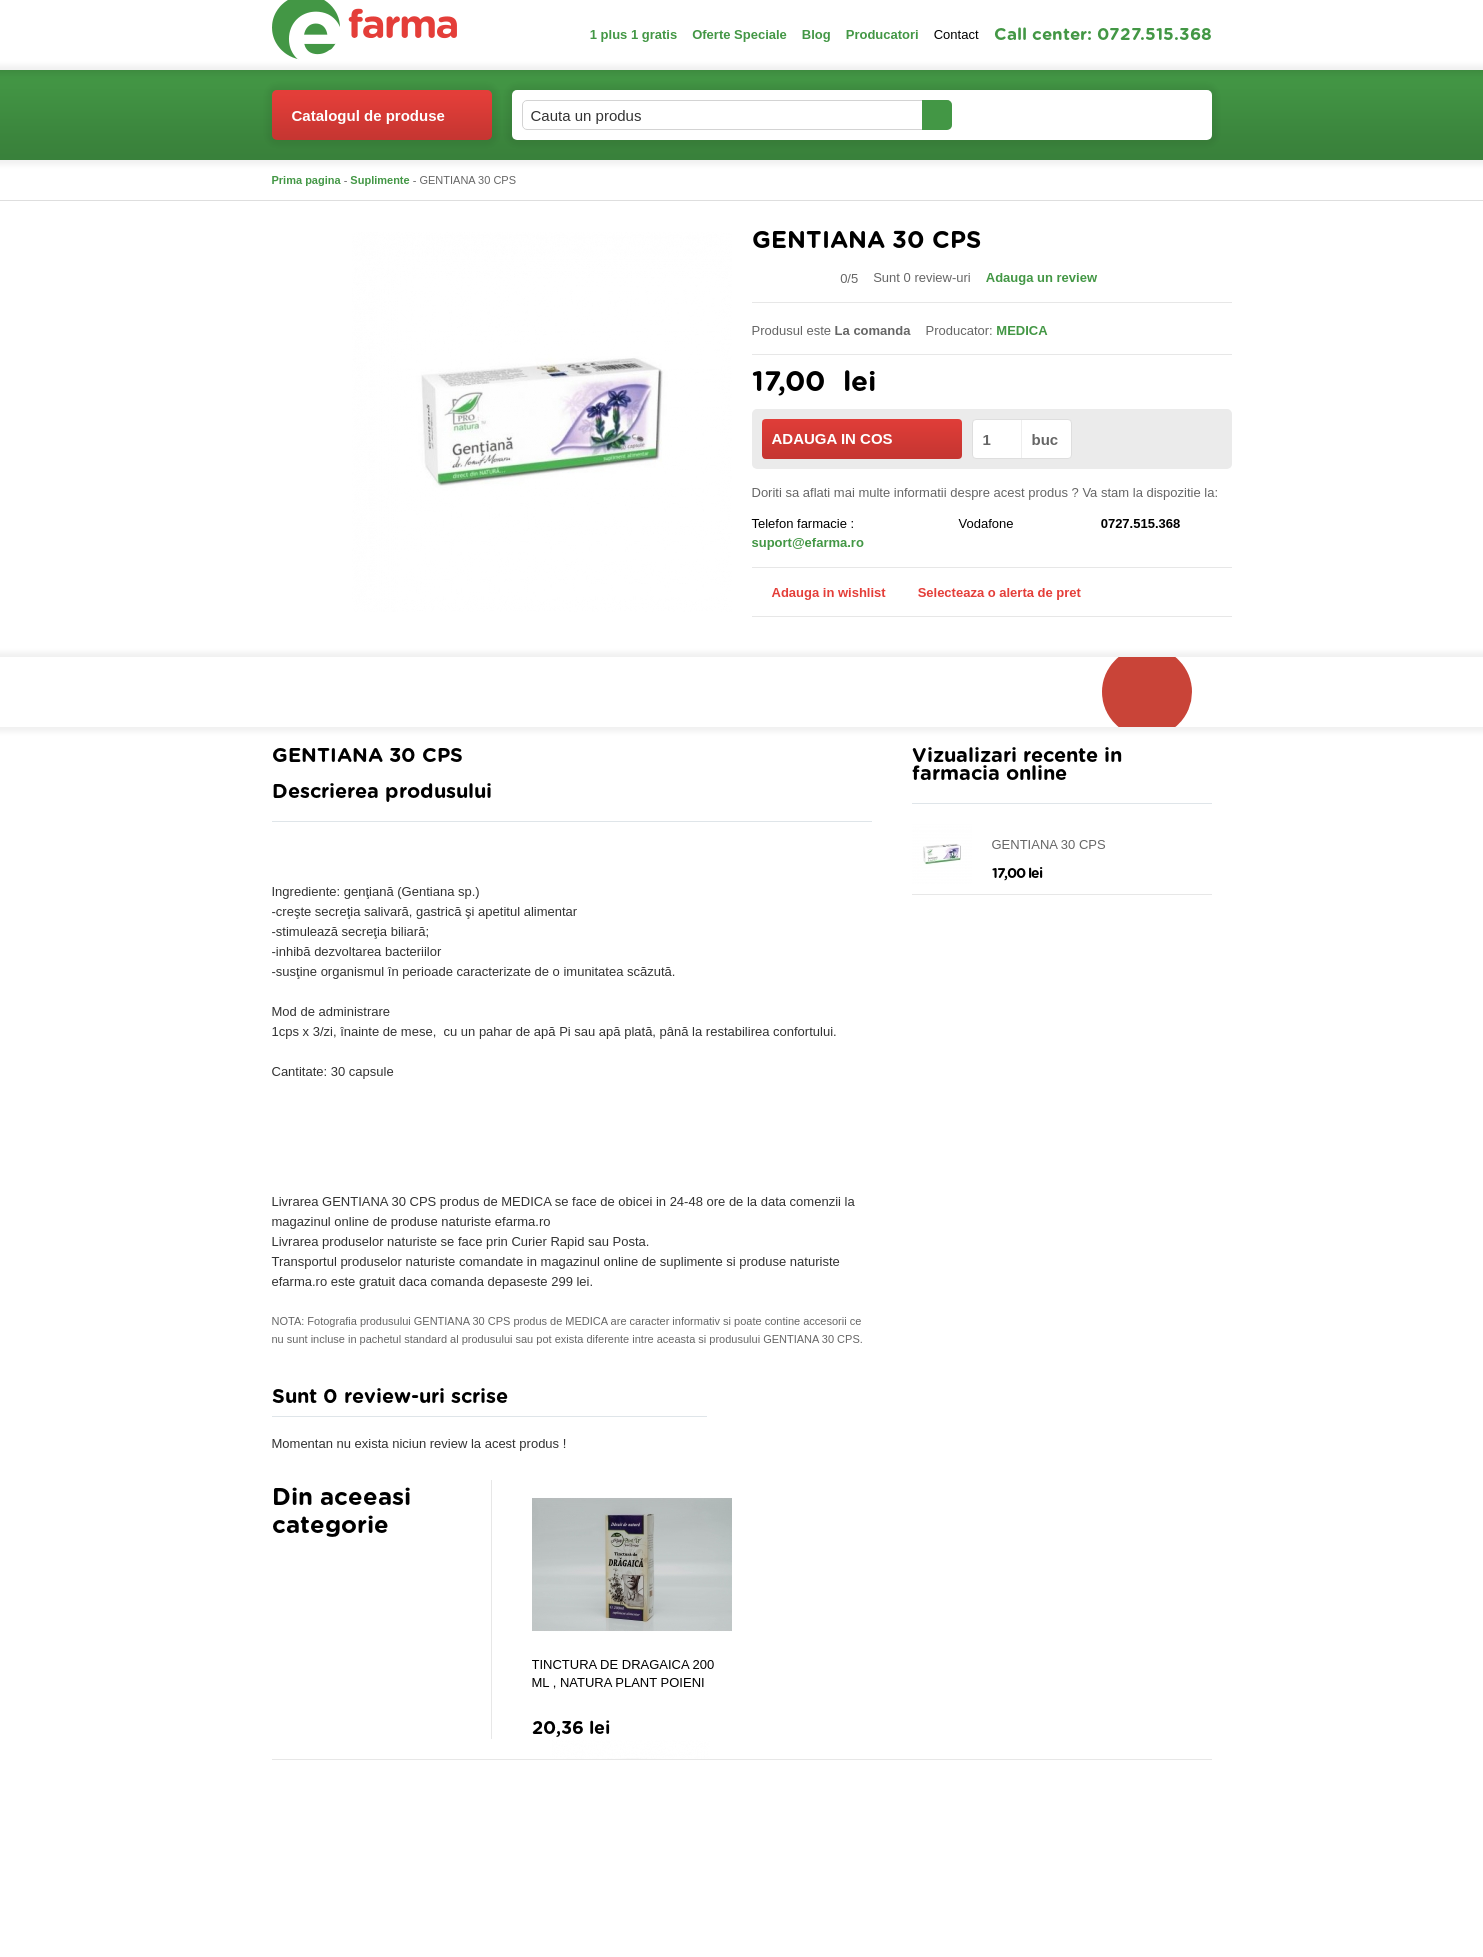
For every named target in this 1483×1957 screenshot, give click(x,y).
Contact (956, 34)
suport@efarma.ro (808, 542)
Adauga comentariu (800, 1401)
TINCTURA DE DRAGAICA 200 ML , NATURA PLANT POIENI (623, 1673)
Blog (816, 34)
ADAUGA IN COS (860, 438)
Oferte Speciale (739, 34)
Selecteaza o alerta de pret (989, 593)
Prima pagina (306, 180)
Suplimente (379, 180)
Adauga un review (1041, 277)
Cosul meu (1145, 115)
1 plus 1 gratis (633, 34)
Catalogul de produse (368, 123)
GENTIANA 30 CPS (1049, 844)
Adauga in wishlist (819, 592)
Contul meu (1020, 114)
